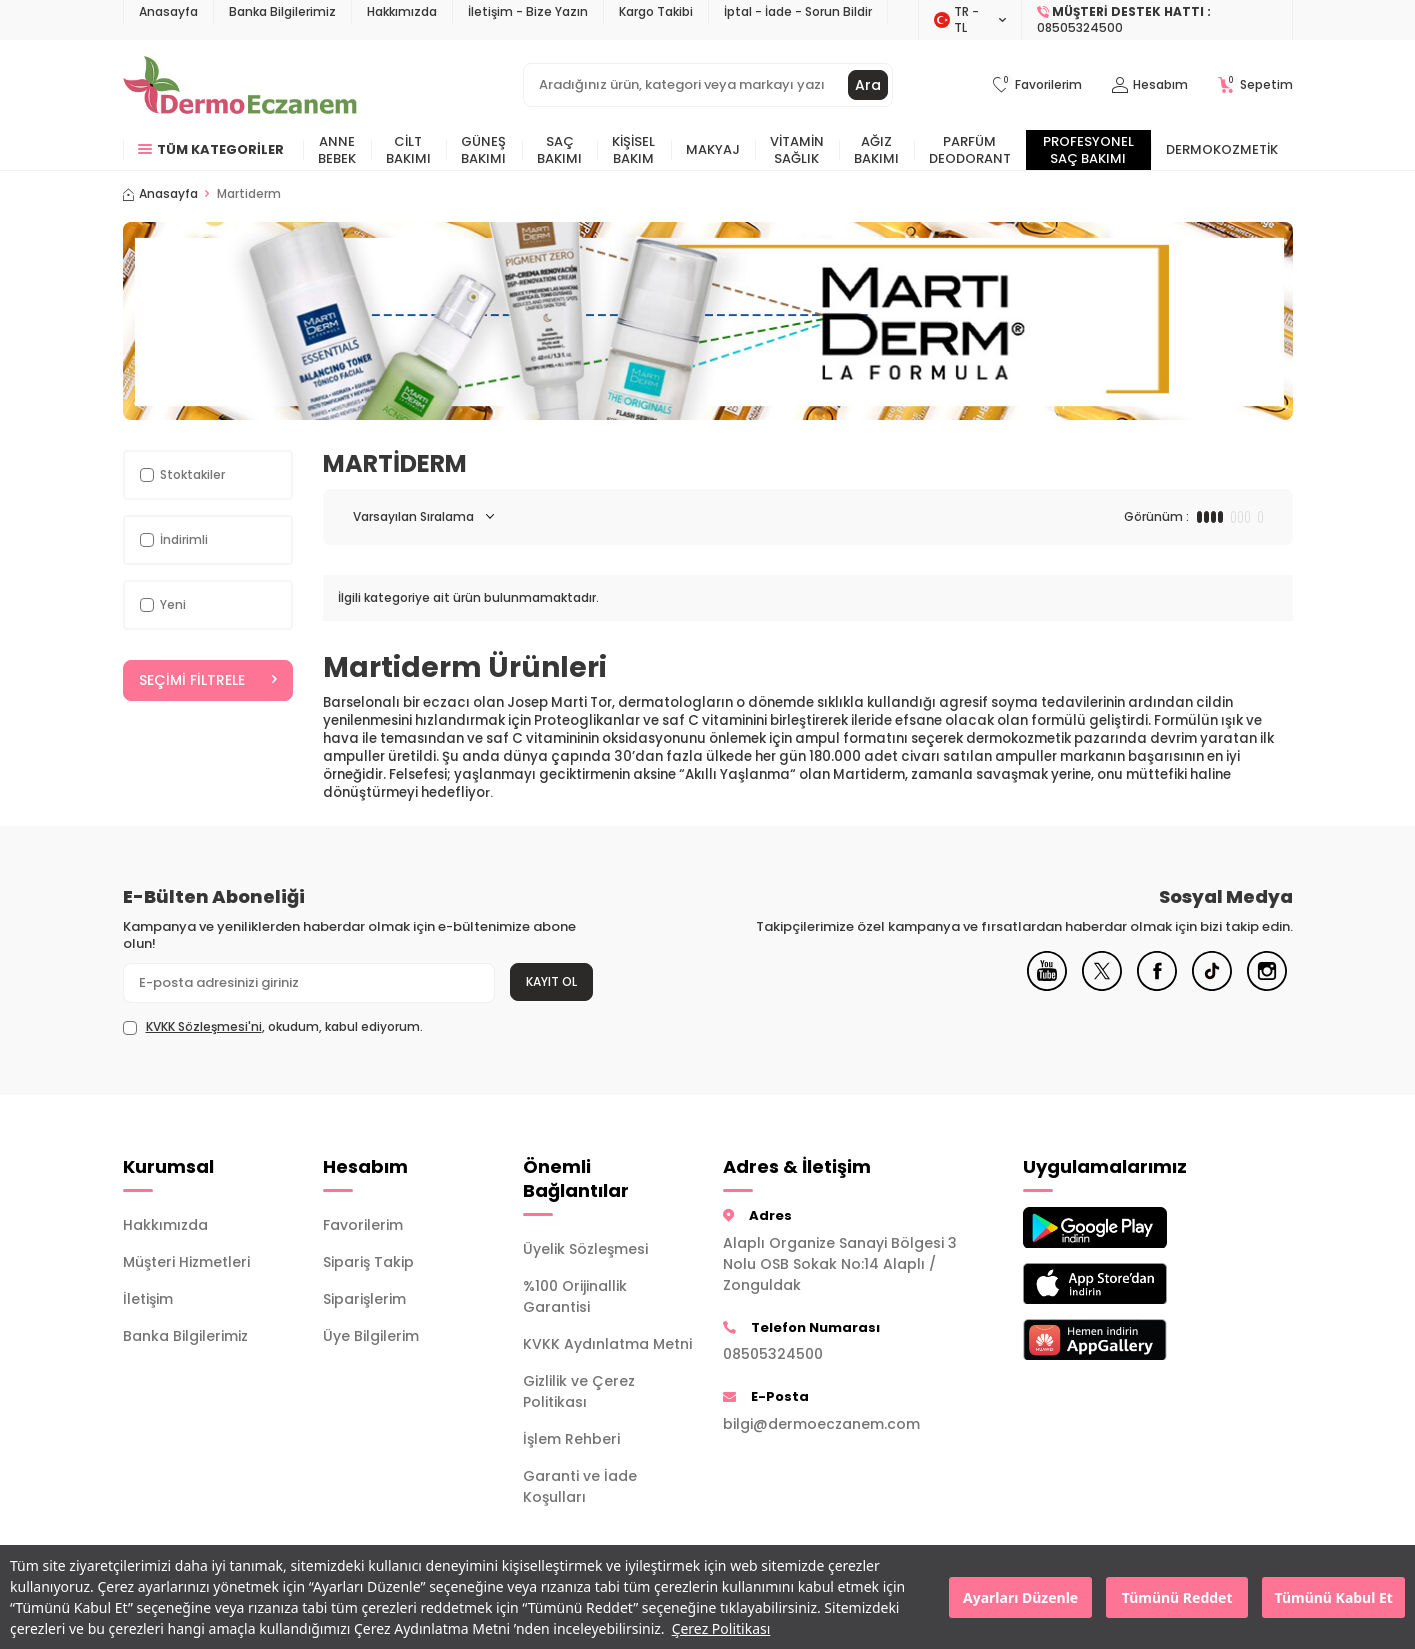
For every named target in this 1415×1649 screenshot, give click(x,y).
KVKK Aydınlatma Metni (607, 1344)
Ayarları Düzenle (1020, 1597)
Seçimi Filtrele (208, 680)
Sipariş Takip (368, 1262)
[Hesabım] (1150, 85)
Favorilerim (363, 1225)
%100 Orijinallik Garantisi (575, 1296)
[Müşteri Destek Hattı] (1157, 20)
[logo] (240, 85)
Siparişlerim (364, 1299)
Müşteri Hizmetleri (186, 1262)
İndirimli (174, 539)
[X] (1102, 986)
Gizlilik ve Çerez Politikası (579, 1391)
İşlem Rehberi (571, 1439)
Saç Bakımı (559, 150)
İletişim (148, 1299)
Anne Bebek (337, 150)
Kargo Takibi (656, 11)
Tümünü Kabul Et (1334, 1597)
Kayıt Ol (551, 981)
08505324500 (773, 1354)
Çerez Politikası (721, 1628)
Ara (868, 85)
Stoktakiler (182, 474)
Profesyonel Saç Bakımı (1088, 150)
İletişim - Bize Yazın (528, 11)
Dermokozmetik (1222, 149)
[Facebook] (1157, 986)
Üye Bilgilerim (371, 1336)
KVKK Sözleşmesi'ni (204, 1026)
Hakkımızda (402, 11)
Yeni (163, 604)
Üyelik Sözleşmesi (585, 1249)
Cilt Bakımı (408, 150)
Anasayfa (168, 11)
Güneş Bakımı (483, 150)
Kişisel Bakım (633, 150)
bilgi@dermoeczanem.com (821, 1424)
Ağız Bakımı (876, 150)
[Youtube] (1047, 986)
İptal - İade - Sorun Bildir (798, 11)
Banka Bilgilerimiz (282, 11)
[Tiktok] (1212, 986)
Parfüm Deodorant (970, 150)
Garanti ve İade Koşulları (580, 1486)
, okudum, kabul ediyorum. (273, 1027)
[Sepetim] (1255, 85)
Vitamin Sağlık (797, 150)
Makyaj (713, 149)
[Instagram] (1267, 986)
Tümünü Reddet (1177, 1597)
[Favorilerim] (1037, 85)
